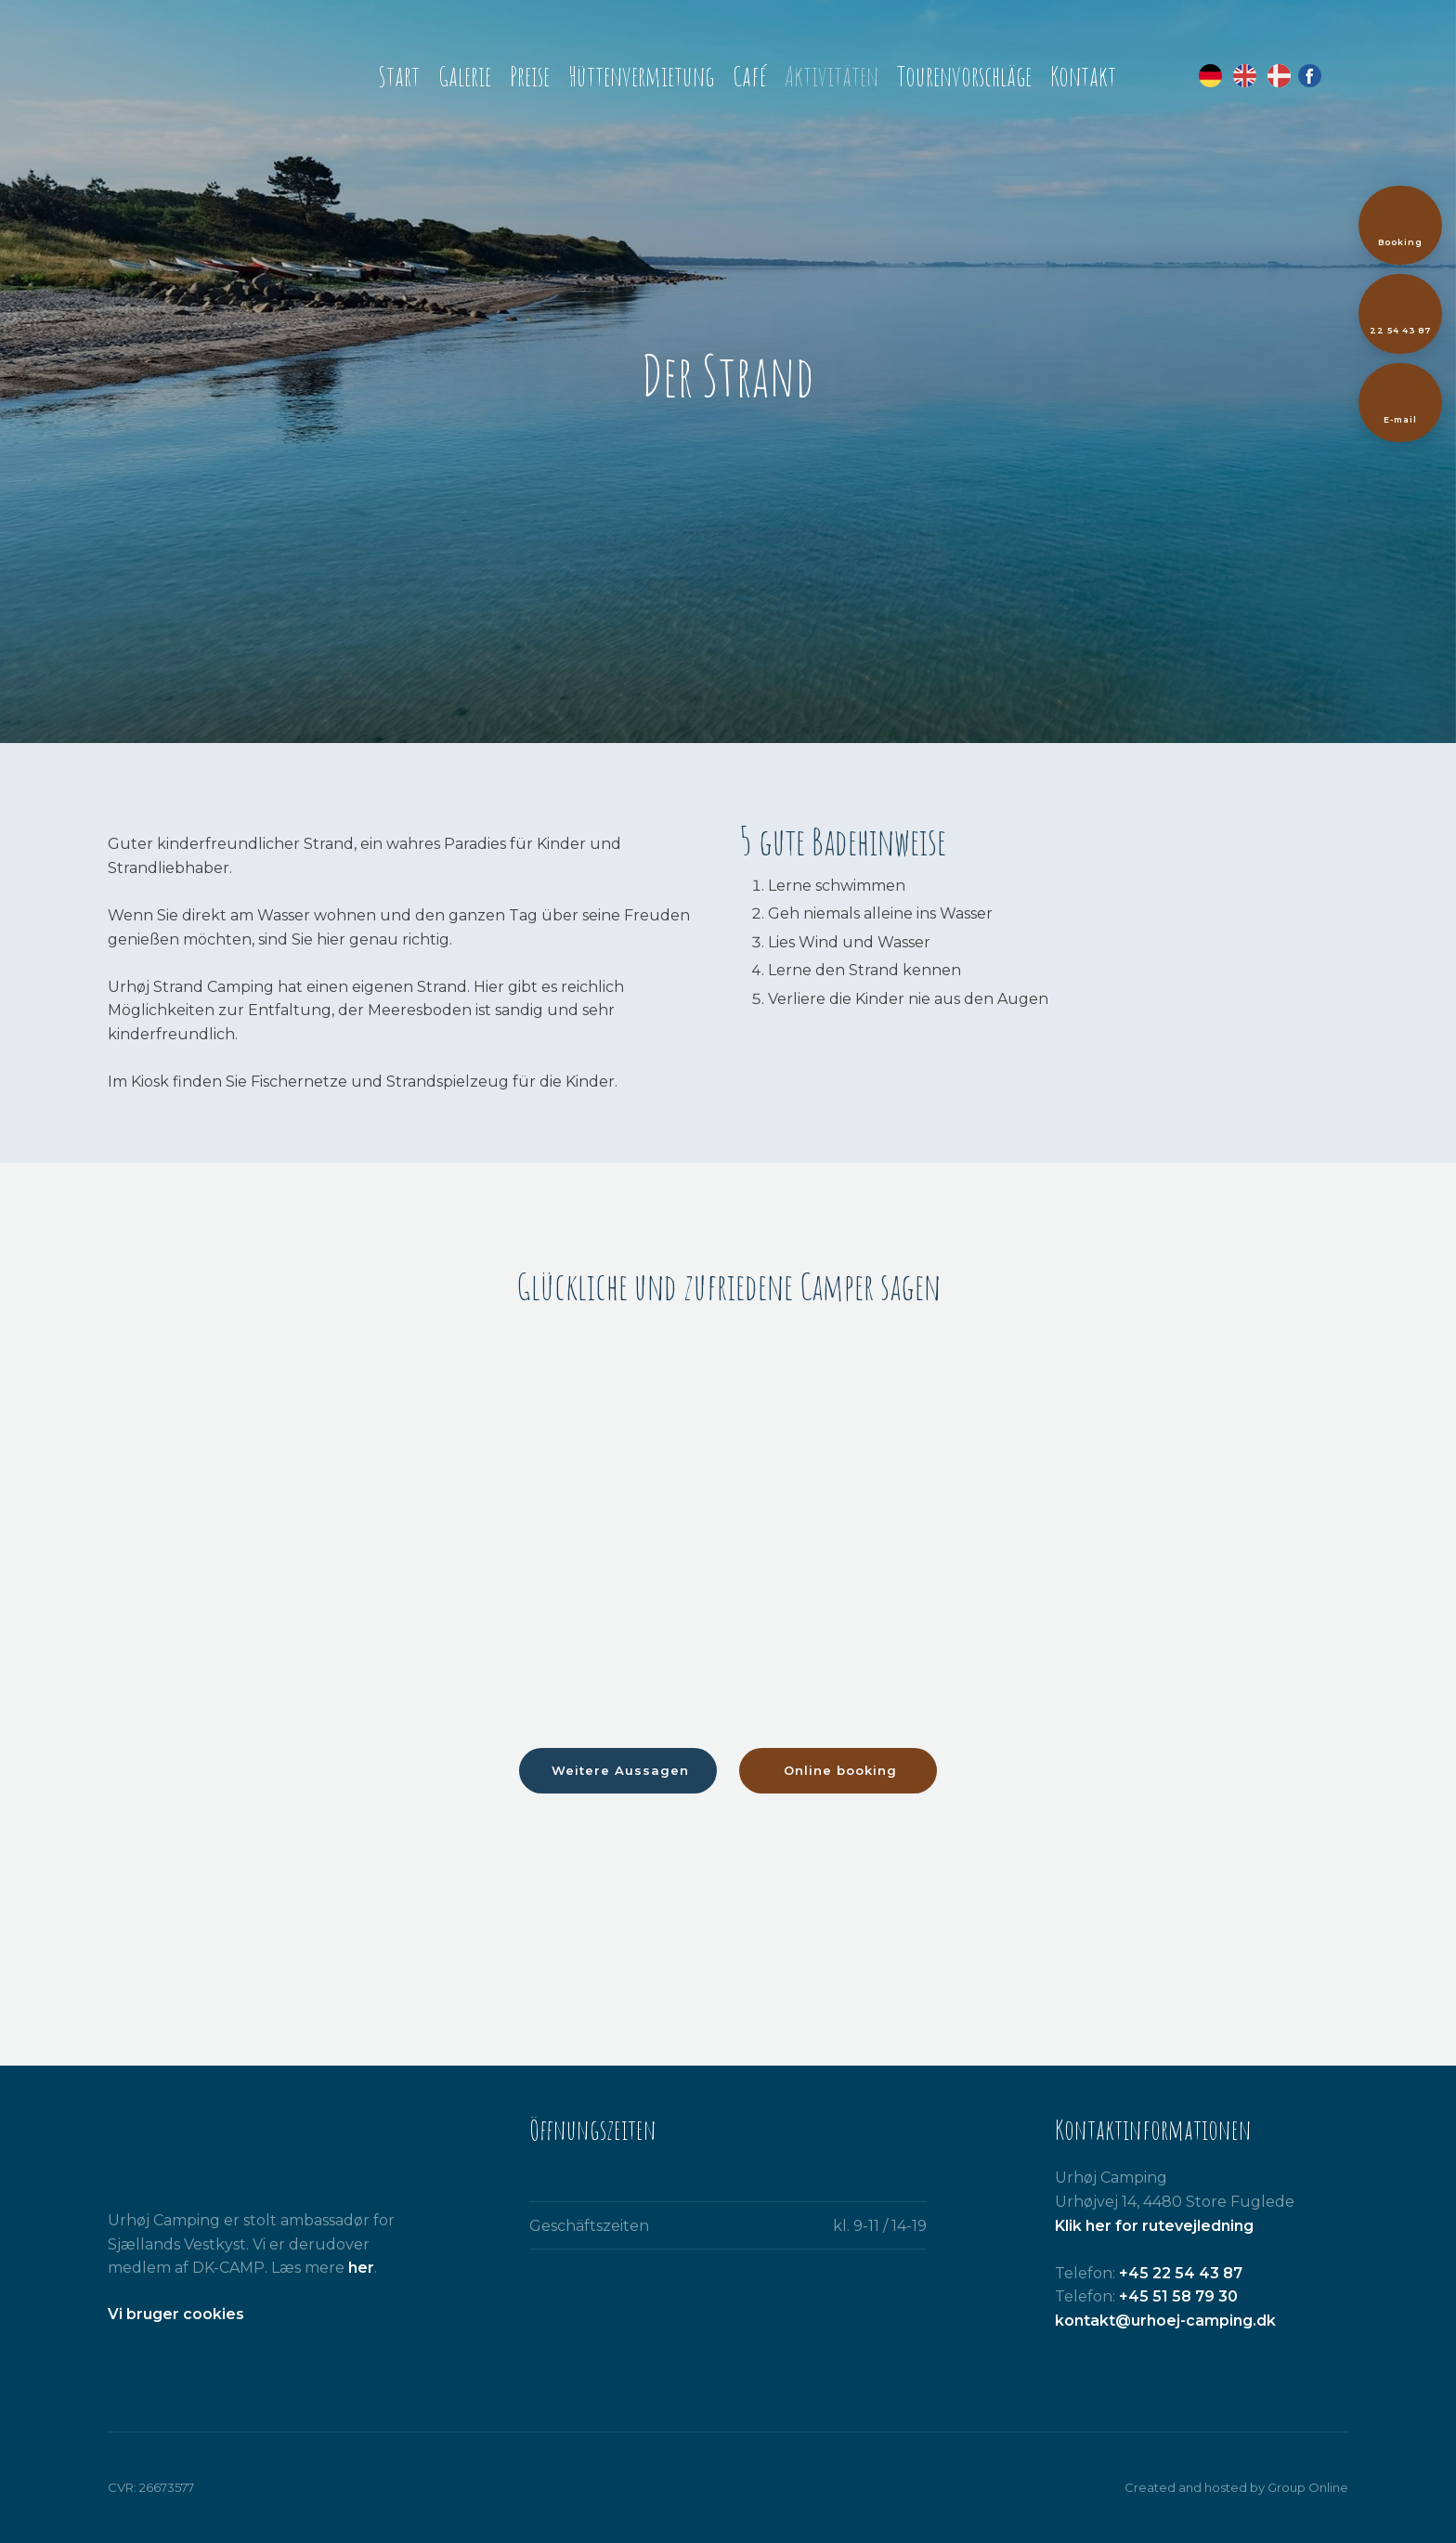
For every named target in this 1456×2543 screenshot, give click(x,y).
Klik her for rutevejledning (1154, 2226)
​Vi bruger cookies (176, 2314)
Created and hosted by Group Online (1236, 2487)
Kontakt (1083, 76)
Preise (530, 76)
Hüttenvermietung (641, 76)
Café (749, 76)
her (361, 2267)
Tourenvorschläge (964, 76)
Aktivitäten (831, 76)
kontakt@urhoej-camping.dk (1165, 2320)
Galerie (464, 76)
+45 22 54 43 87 (1180, 2273)
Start (399, 76)
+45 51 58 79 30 (1178, 2296)
